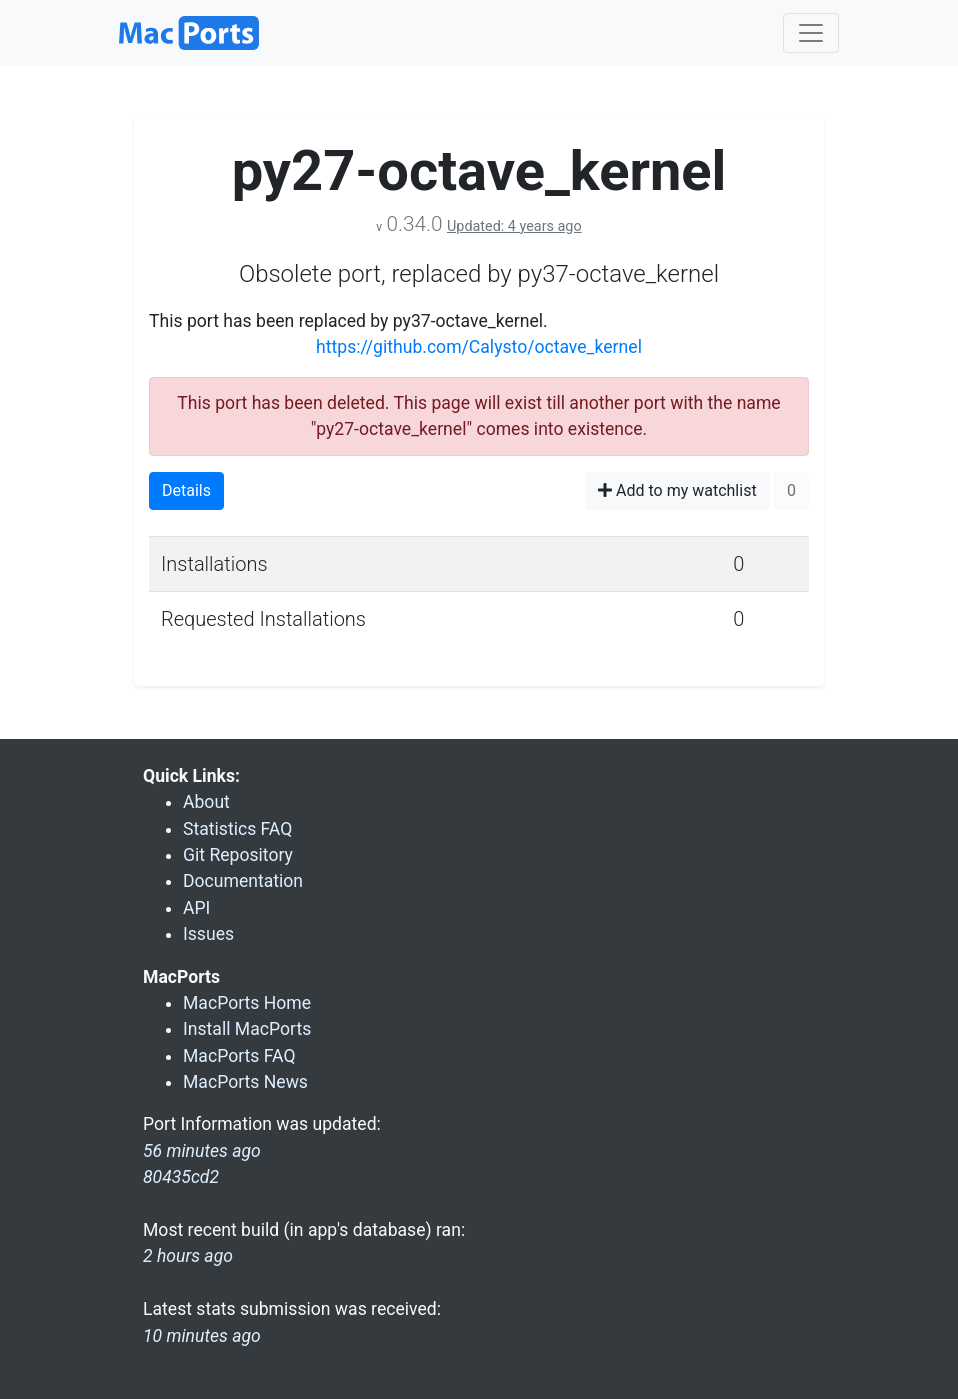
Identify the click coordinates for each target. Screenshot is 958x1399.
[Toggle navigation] (811, 33)
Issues (208, 934)
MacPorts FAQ (239, 1056)
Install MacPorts (247, 1029)
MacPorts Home (247, 1003)
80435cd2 (181, 1177)
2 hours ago (188, 1256)
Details (186, 490)
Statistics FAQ (237, 829)
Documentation (243, 881)
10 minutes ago (202, 1336)
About (206, 802)
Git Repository (238, 855)
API (196, 908)
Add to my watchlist (677, 490)
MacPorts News (245, 1082)
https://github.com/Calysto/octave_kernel (479, 347)
